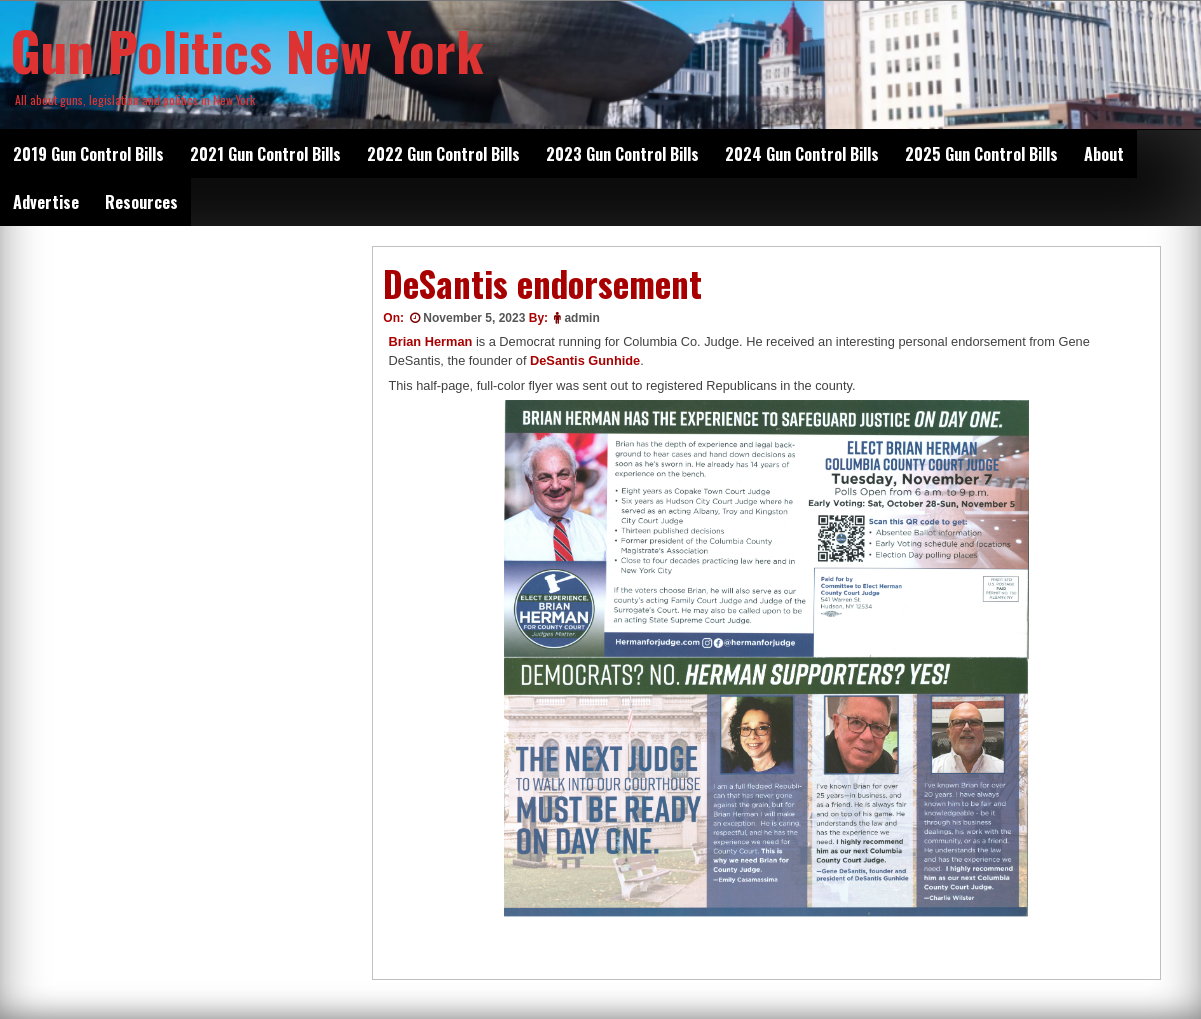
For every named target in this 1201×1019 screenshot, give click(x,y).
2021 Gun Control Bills (265, 154)
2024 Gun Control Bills (802, 154)
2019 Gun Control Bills (88, 154)
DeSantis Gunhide (585, 360)
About (1104, 154)
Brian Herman (430, 341)
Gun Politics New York (247, 50)
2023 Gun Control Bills (622, 154)
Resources (141, 202)
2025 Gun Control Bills (981, 154)
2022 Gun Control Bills (443, 154)
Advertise (46, 202)
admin (581, 318)
